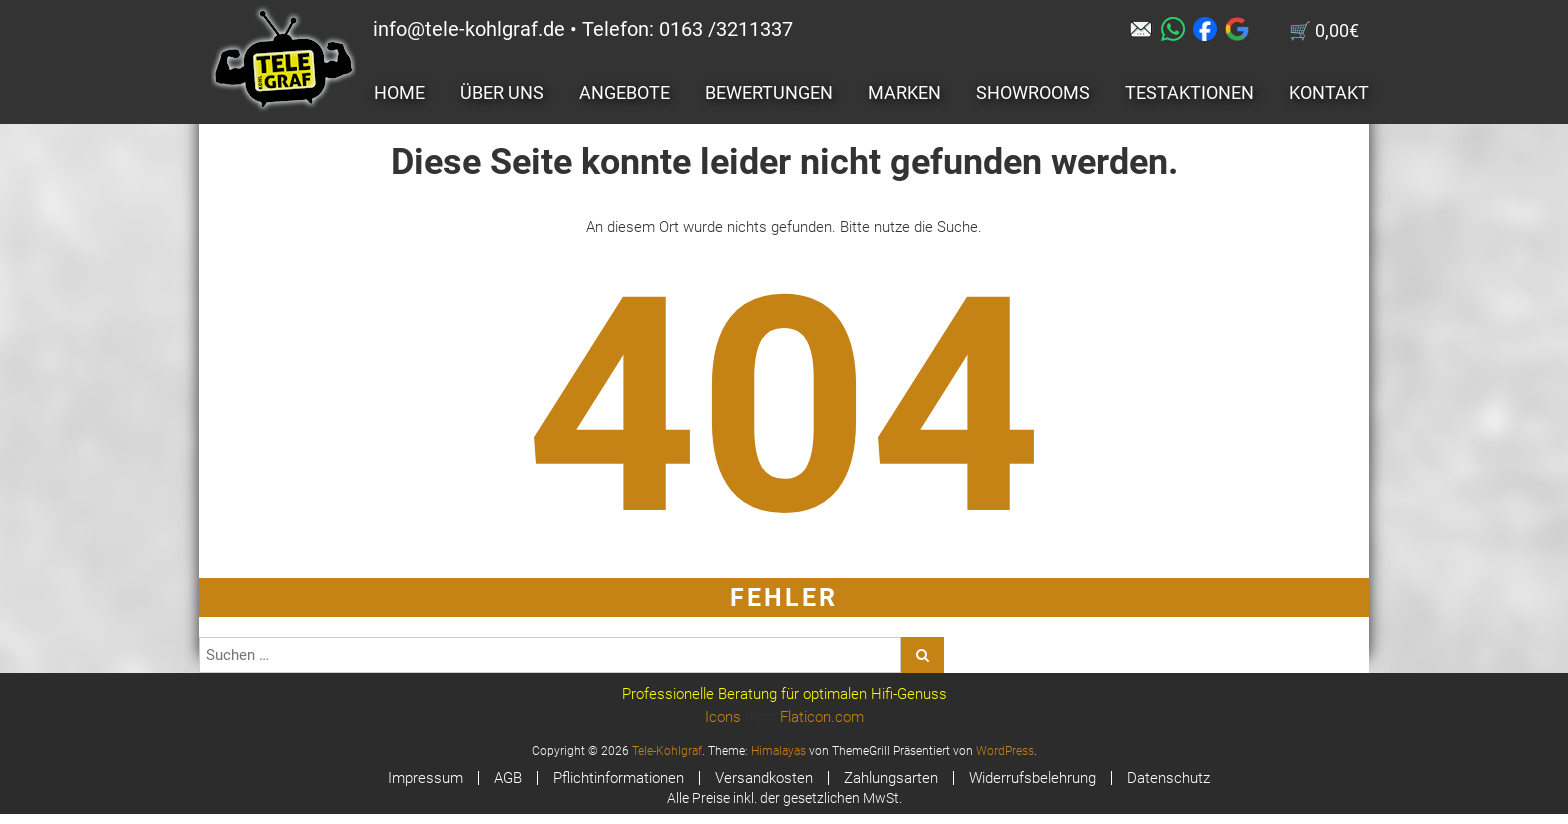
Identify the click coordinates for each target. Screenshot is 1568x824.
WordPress (1005, 751)
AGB (508, 778)
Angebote (624, 92)
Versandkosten (764, 778)
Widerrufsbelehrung (1032, 778)
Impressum (425, 778)
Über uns (502, 92)
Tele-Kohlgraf (667, 751)
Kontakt (1329, 92)
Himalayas (778, 751)
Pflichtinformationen (618, 778)
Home (399, 92)
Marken (904, 92)
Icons (723, 717)
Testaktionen (1189, 92)
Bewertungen (769, 92)
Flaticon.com (822, 717)
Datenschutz (1168, 778)
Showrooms (1033, 92)
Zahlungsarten (891, 778)
